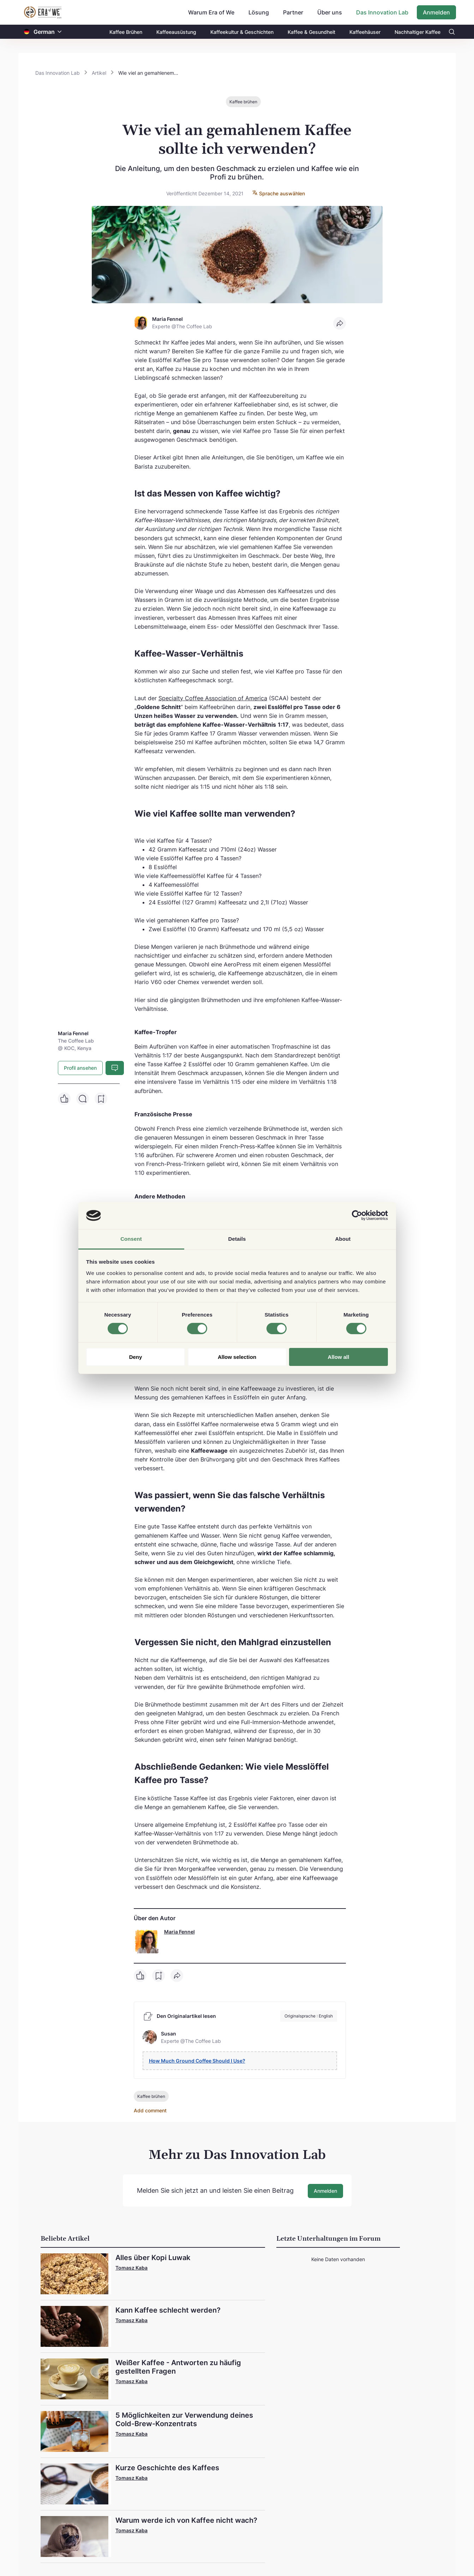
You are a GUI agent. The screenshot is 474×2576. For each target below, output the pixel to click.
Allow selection (237, 1357)
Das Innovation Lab (382, 12)
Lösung (258, 12)
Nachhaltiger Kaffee (417, 32)
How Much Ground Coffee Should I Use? (197, 2061)
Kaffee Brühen (125, 32)
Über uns (329, 12)
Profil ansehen (80, 1068)
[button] (60, 32)
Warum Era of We (211, 12)
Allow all (338, 1357)
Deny (135, 1357)
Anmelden (436, 12)
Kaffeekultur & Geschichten (242, 32)
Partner (293, 12)
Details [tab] (237, 1239)
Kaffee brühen (243, 101)
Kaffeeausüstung (176, 32)
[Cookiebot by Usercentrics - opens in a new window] (357, 1215)
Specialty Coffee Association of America (212, 698)
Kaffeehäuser (364, 32)
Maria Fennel (179, 1932)
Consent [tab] (131, 1239)
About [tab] (343, 1239)
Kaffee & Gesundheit (311, 32)
